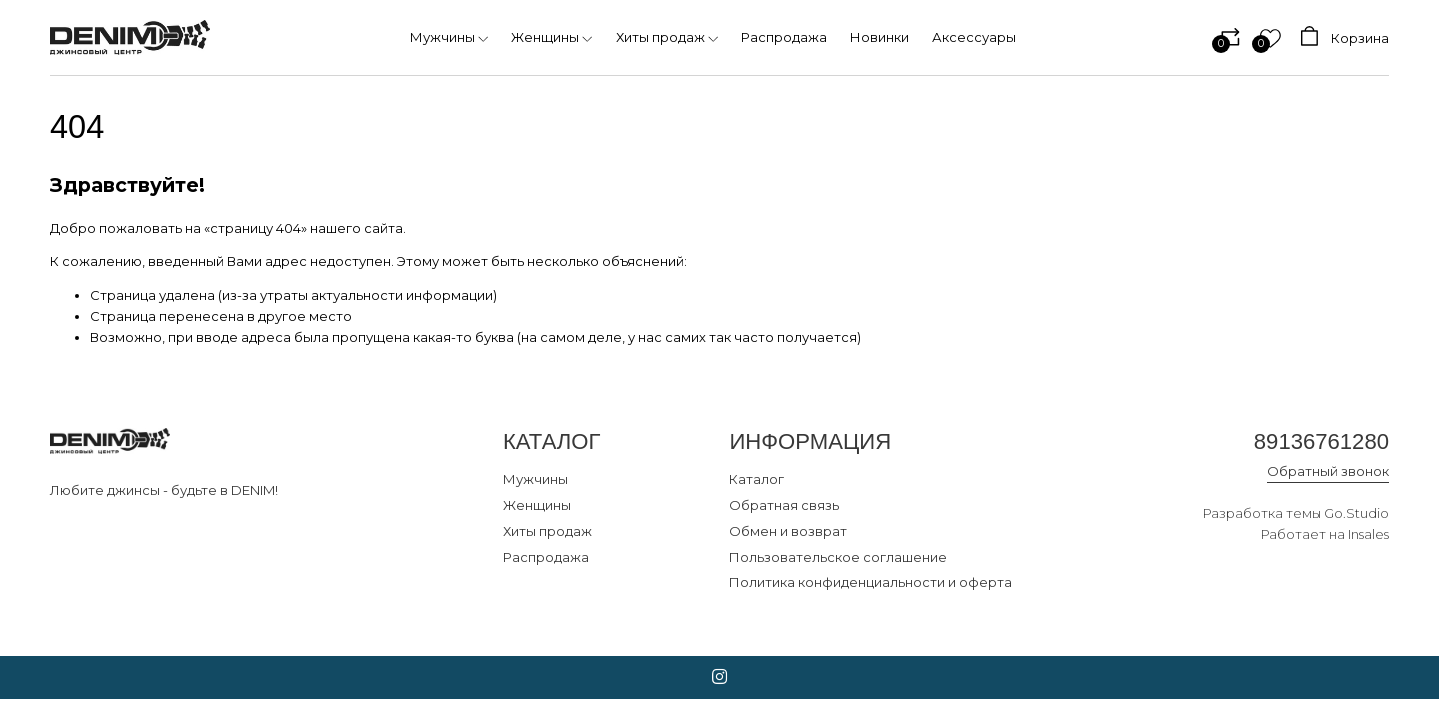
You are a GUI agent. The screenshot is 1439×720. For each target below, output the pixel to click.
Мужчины (535, 479)
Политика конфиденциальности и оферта (870, 582)
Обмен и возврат (788, 531)
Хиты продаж (547, 531)
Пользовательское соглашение (838, 557)
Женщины (537, 505)
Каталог (756, 479)
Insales (1368, 534)
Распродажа (546, 557)
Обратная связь (784, 505)
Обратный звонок (1328, 471)
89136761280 (1321, 441)
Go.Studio (1356, 513)
